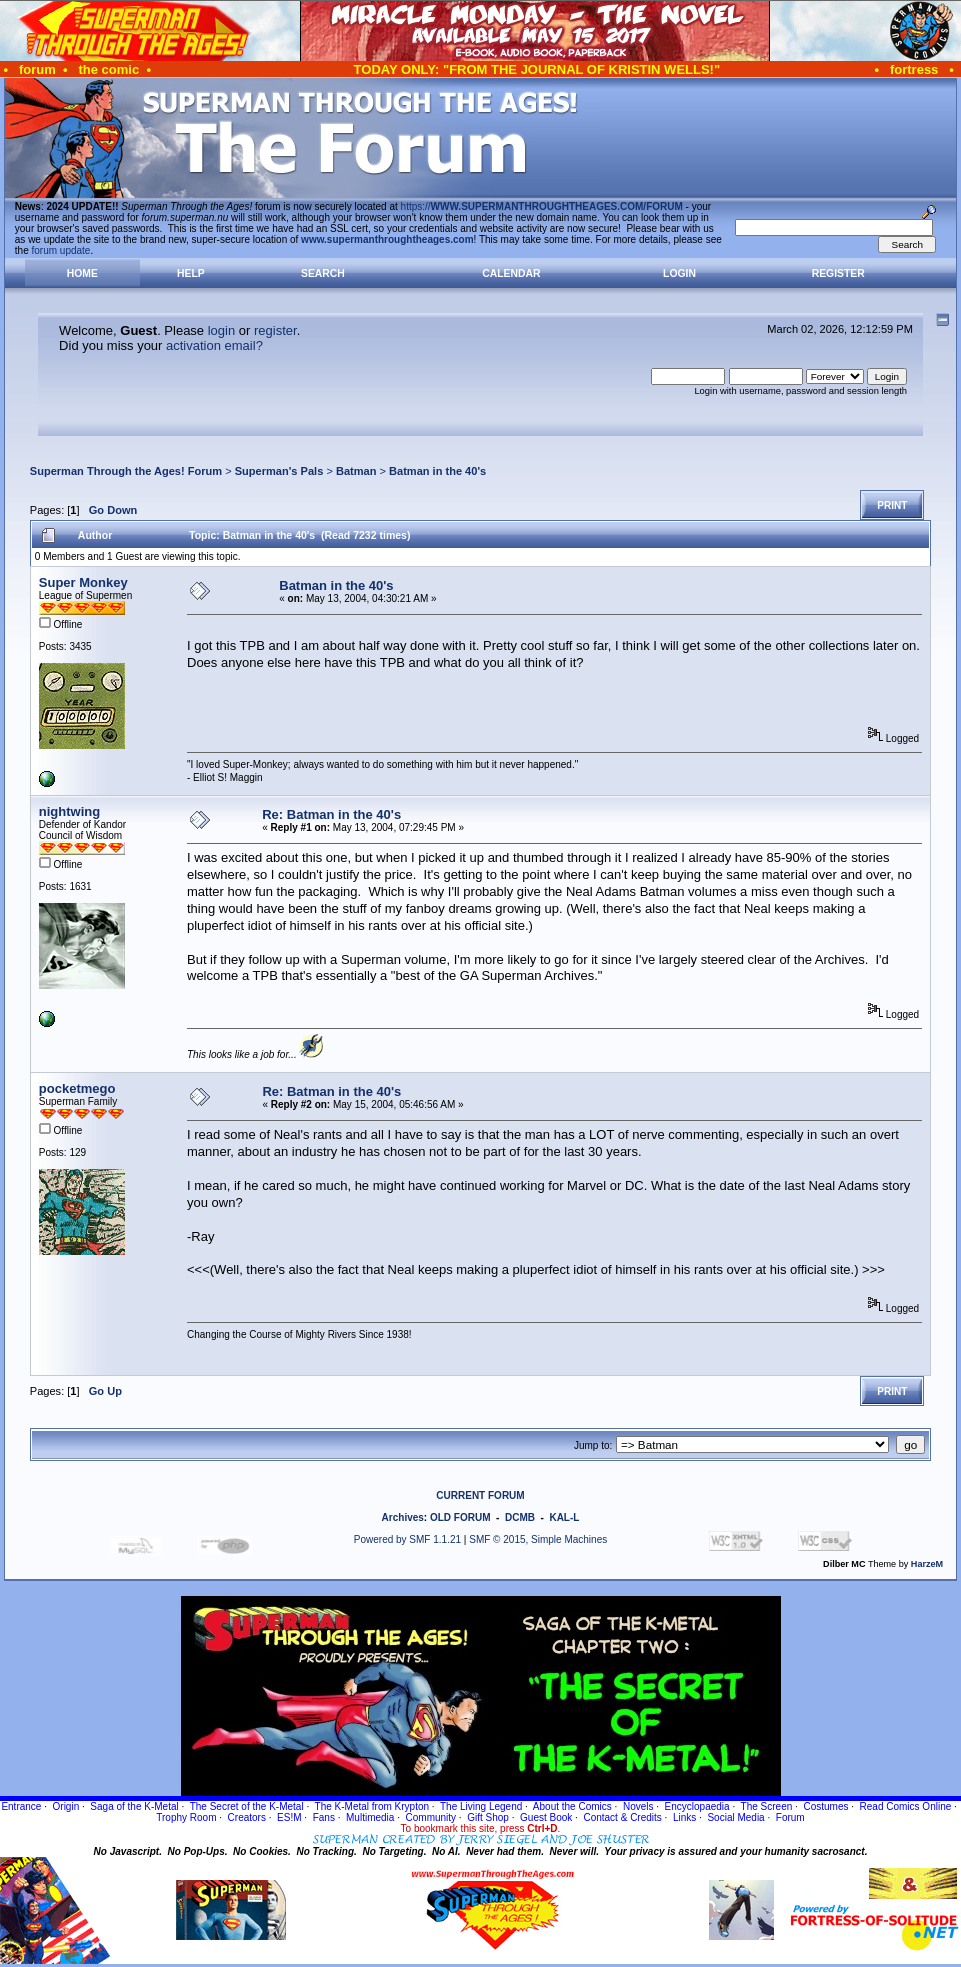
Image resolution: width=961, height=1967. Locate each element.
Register (838, 273)
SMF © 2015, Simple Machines (538, 1539)
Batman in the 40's (437, 471)
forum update (61, 250)
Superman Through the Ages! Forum (126, 471)
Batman (356, 471)
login (221, 330)
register (275, 330)
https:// (542, 206)
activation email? (214, 345)
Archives (403, 1517)
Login (679, 273)
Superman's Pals (279, 471)
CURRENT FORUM (480, 1495)
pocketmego (77, 1088)
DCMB (520, 1517)
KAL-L (564, 1517)
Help (191, 273)
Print (892, 505)
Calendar (511, 273)
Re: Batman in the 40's (331, 814)
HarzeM (927, 1564)
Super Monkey (83, 582)
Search (323, 273)
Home (82, 273)
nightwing (69, 811)
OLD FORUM (460, 1517)
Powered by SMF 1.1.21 (407, 1539)
